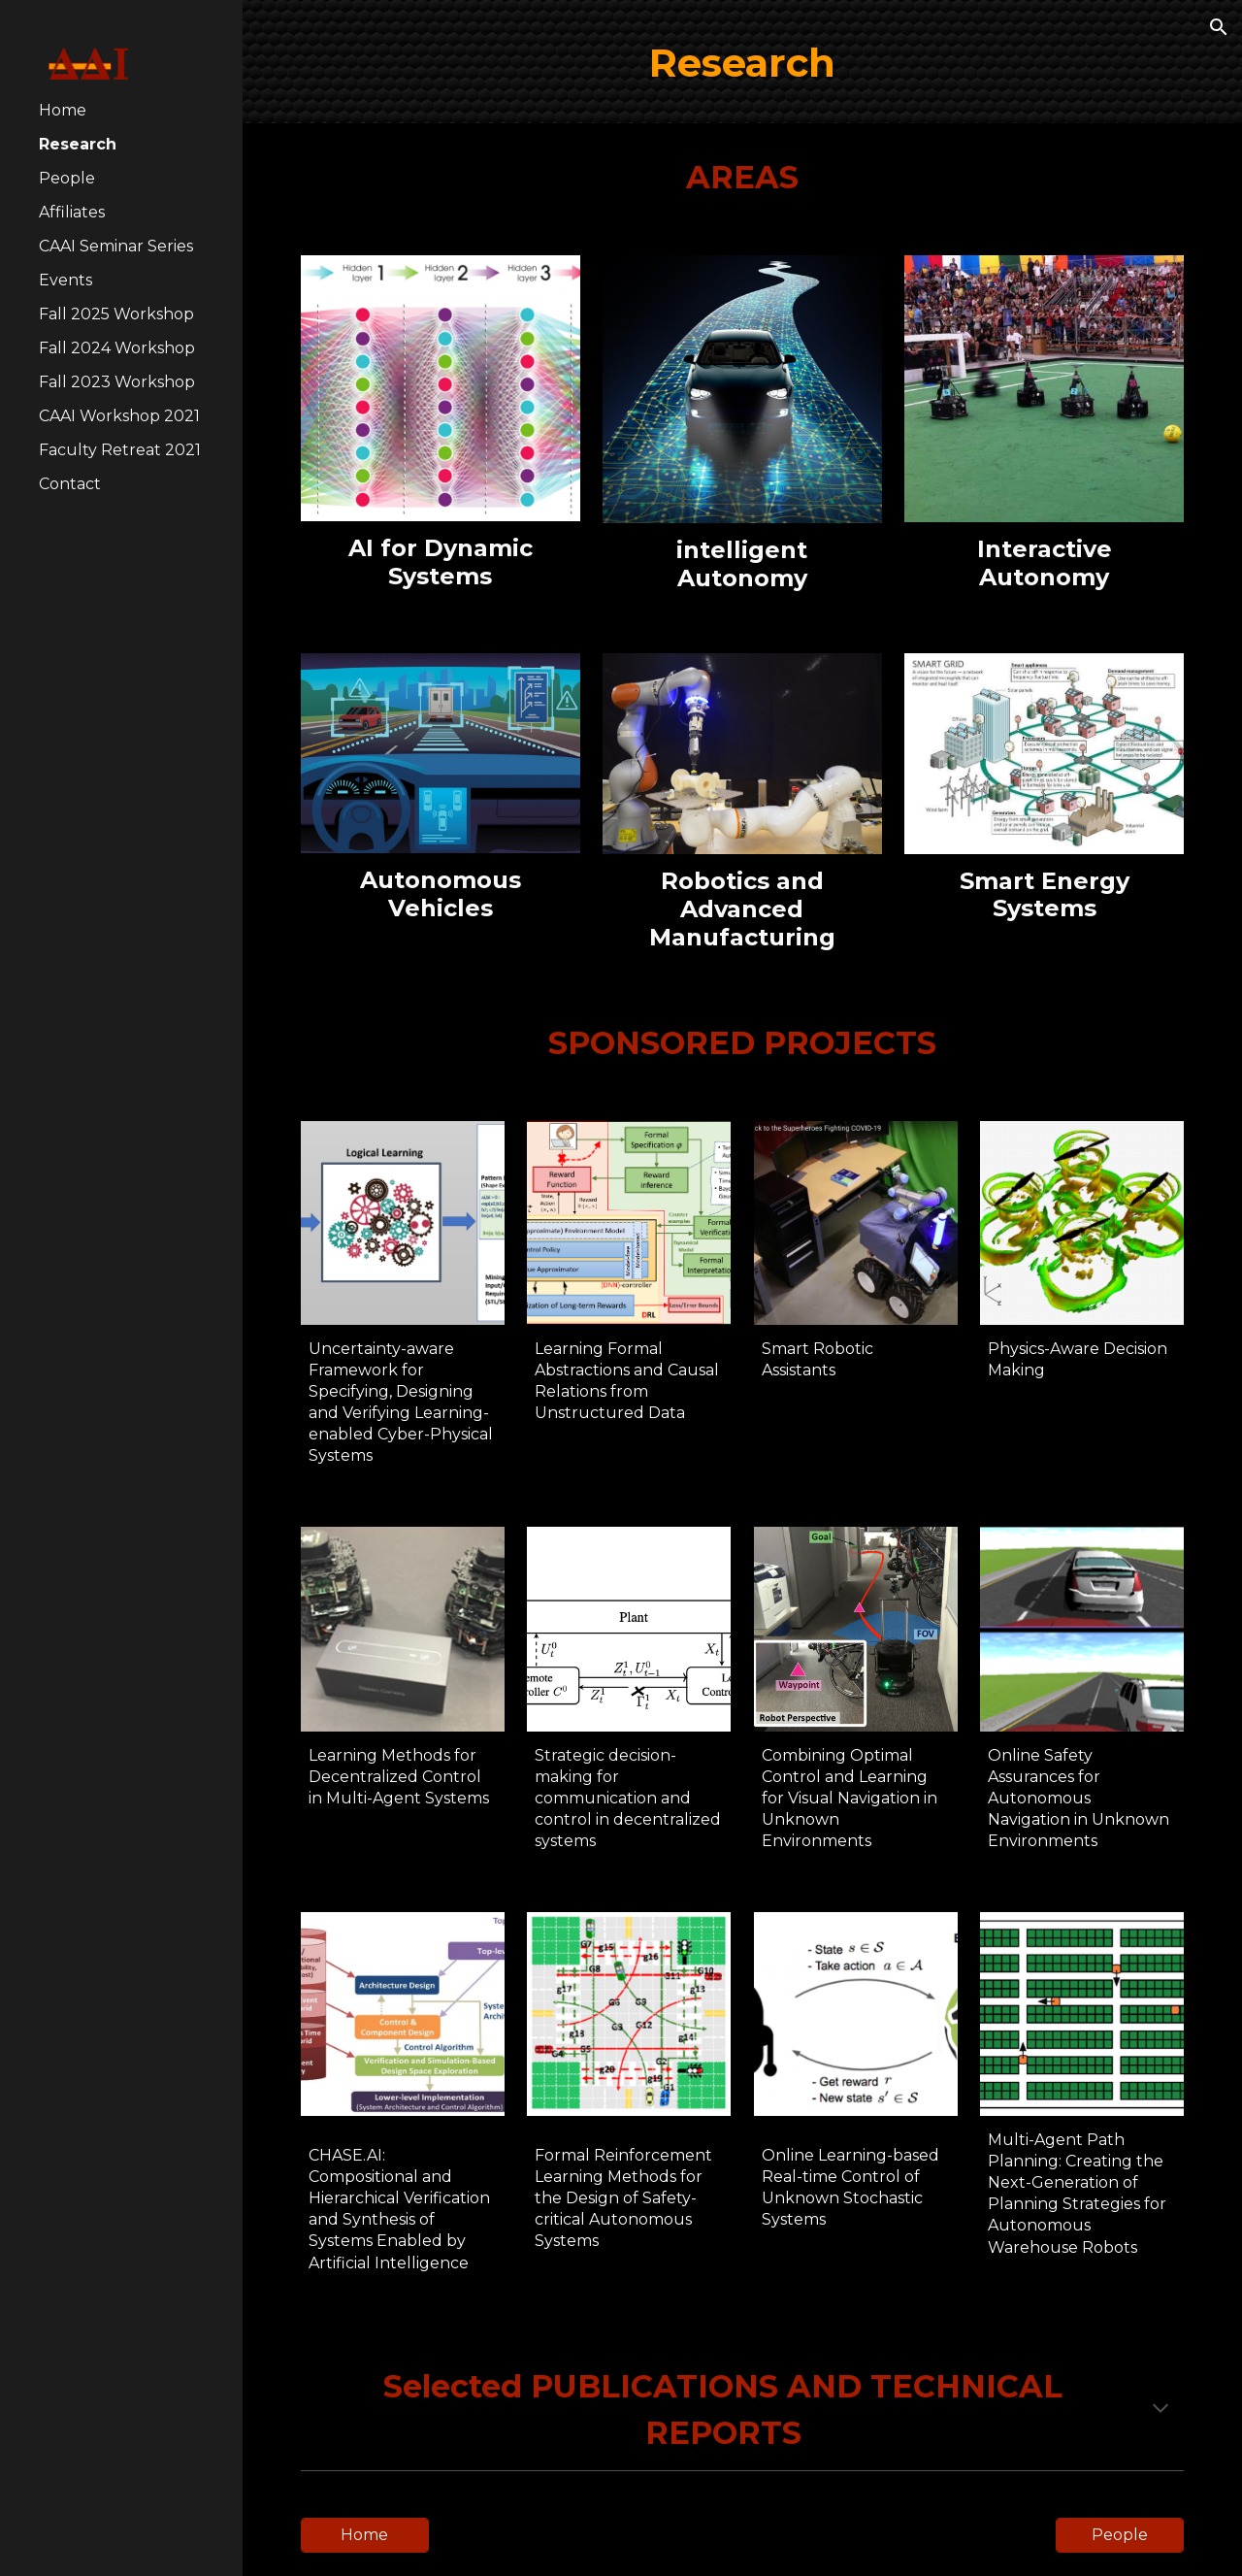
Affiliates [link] (72, 212)
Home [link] (62, 110)
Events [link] (65, 280)
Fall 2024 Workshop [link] (117, 348)
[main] (743, 61)
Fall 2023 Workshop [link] (117, 382)
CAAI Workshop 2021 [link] (119, 416)
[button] (1218, 27)
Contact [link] (70, 484)
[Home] (365, 2534)
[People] (1120, 2534)
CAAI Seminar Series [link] (116, 246)
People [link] (67, 178)
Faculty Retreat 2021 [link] (120, 450)
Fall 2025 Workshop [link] (116, 314)
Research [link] (77, 144)
